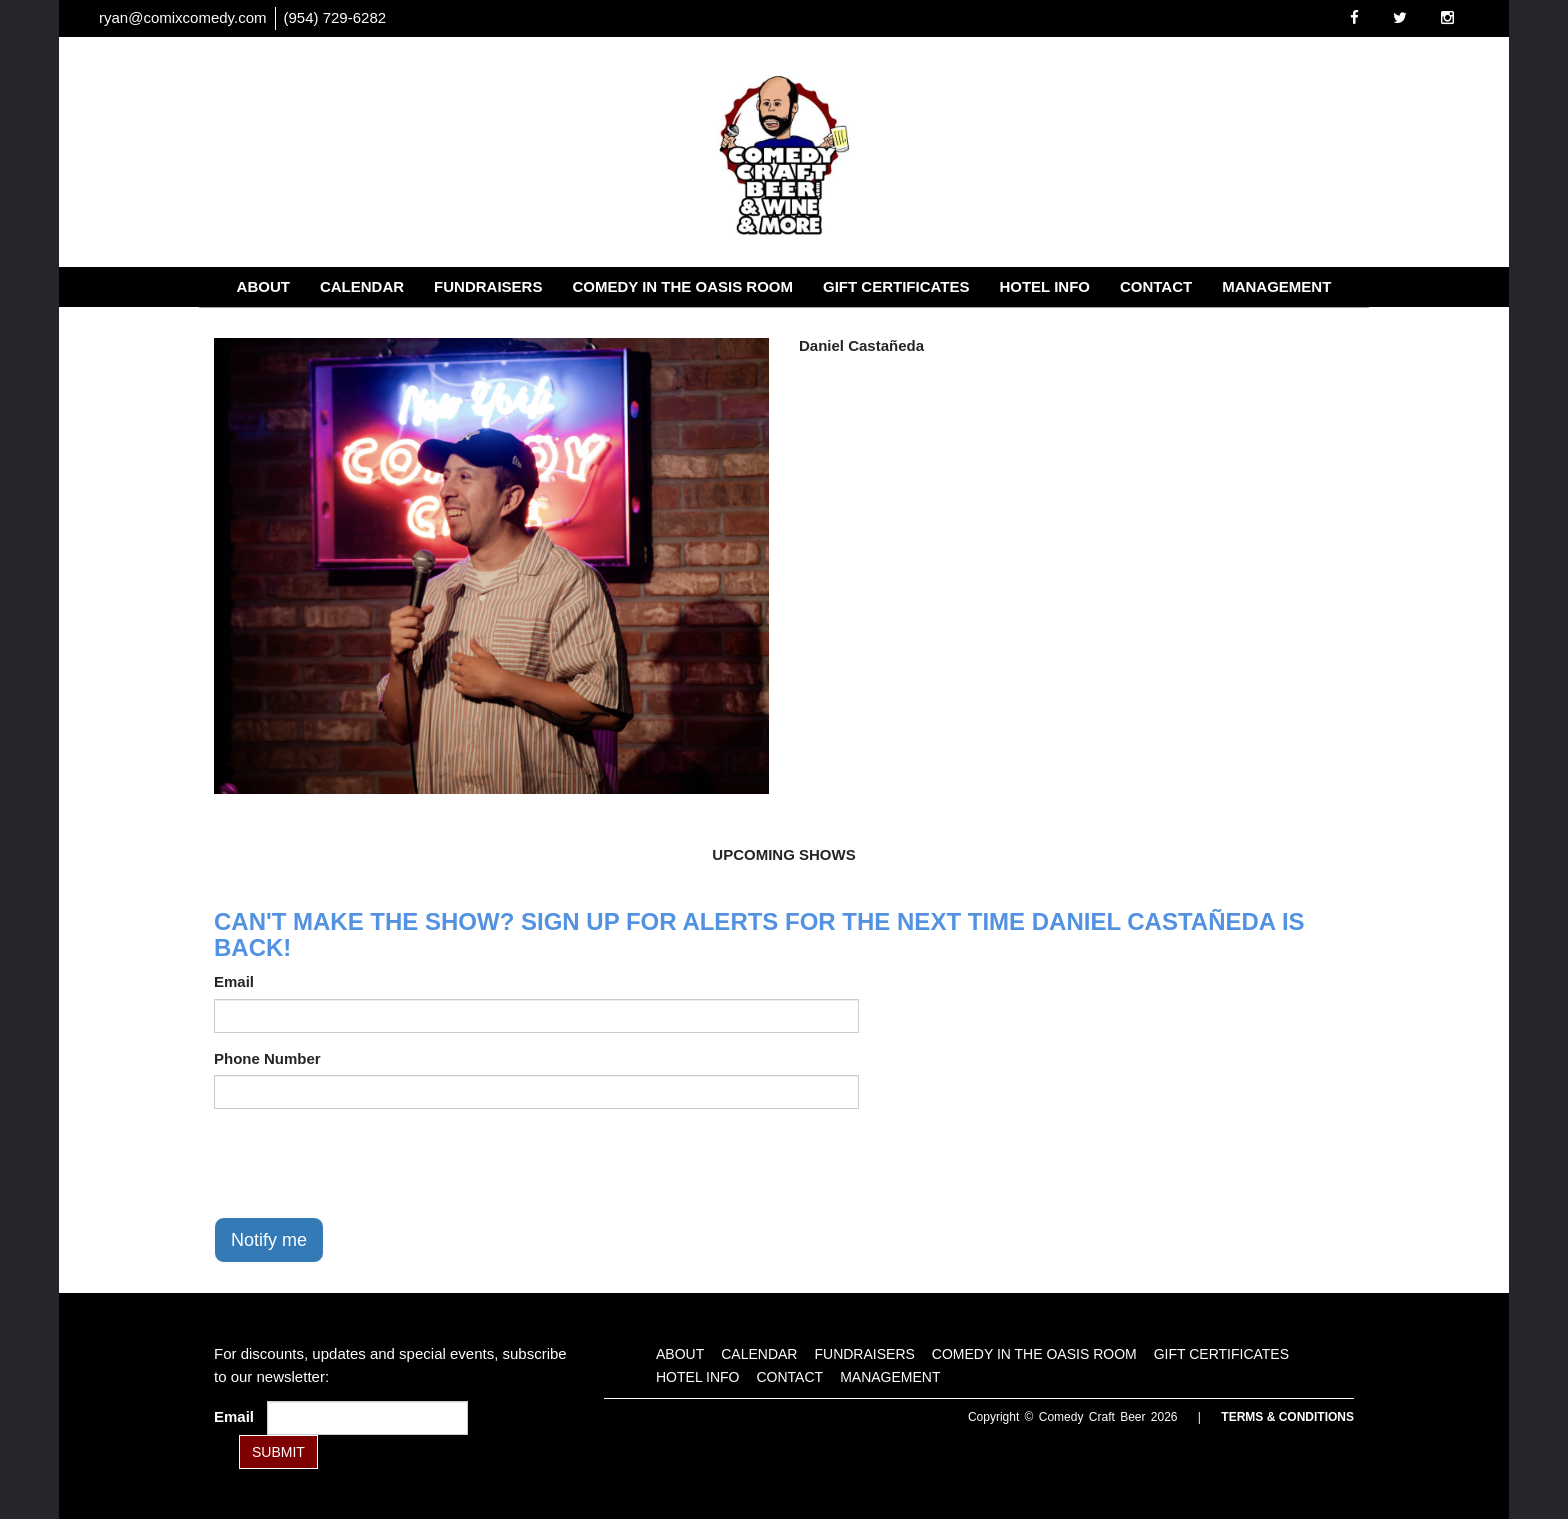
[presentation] (366, 1163)
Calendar (362, 286)
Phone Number (267, 1058)
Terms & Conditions (1287, 1417)
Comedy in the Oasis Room (682, 286)
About (263, 286)
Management (1276, 286)
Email (234, 981)
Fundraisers (488, 286)
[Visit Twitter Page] (1400, 17)
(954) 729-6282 (335, 17)
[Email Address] (367, 1418)
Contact (1156, 286)
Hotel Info (1044, 286)
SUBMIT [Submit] (278, 1452)
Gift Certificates (896, 286)
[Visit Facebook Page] (1354, 17)
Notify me (269, 1240)
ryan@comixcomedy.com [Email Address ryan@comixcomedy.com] (183, 17)
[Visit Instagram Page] (1447, 17)
